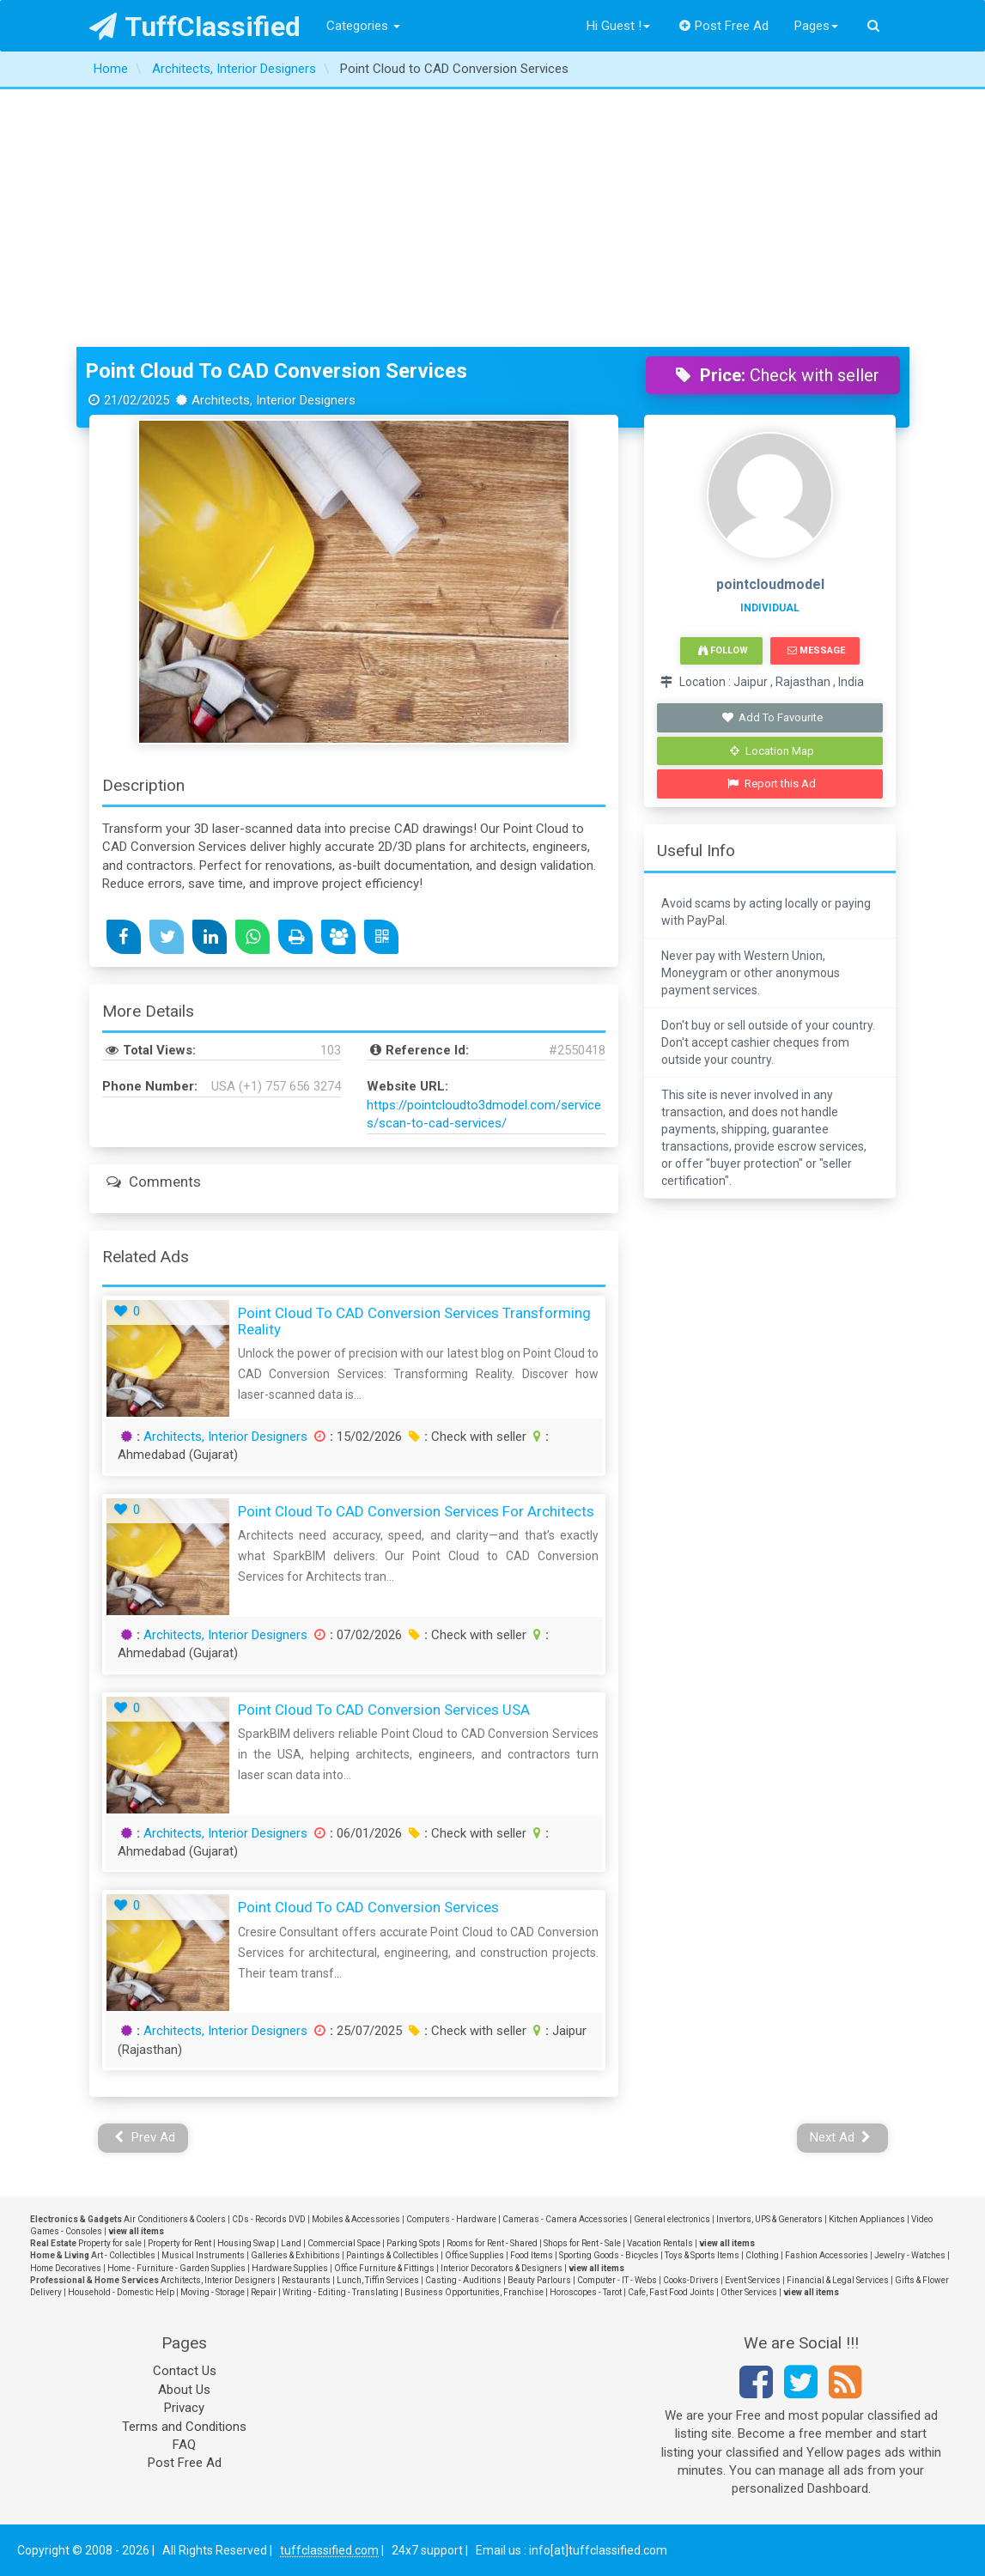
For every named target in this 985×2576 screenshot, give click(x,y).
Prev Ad (144, 2137)
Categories (363, 25)
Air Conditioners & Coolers (175, 2219)
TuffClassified (195, 26)
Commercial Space (343, 2243)
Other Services (749, 2292)
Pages (816, 25)
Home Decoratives (65, 2268)
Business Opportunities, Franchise (474, 2292)
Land (291, 2243)
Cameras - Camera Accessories (565, 2219)
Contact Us (184, 2371)
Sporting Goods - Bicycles (609, 2255)
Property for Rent (179, 2243)
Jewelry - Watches (909, 2255)
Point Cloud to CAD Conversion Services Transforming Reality (414, 1321)
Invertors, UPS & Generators (769, 2219)
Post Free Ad (724, 25)
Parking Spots (413, 2243)
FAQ (184, 2444)
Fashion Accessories (826, 2255)
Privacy (184, 2407)
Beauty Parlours (539, 2280)
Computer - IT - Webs (617, 2280)
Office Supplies (474, 2255)
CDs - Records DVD (269, 2219)
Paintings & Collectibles (392, 2255)
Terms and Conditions (184, 2426)
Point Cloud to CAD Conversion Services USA (384, 1709)
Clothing (762, 2255)
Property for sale (110, 2243)
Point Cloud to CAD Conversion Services (276, 371)
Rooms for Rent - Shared (492, 2243)
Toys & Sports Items (702, 2255)
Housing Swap (246, 2243)
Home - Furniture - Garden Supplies (176, 2268)
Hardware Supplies (290, 2268)
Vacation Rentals (660, 2243)
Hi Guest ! (618, 25)
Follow (723, 650)
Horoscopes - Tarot (586, 2292)
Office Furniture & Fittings (384, 2268)
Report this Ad (771, 783)
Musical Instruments (203, 2255)
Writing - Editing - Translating (340, 2292)
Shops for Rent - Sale (582, 2243)
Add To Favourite (772, 717)
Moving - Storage (212, 2292)
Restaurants (306, 2280)
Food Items (531, 2255)
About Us (184, 2389)
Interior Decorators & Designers (501, 2268)
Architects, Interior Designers (225, 1436)
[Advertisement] (492, 218)
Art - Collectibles (123, 2255)
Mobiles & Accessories (356, 2219)
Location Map (772, 750)
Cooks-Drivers (691, 2280)
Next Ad (841, 2137)
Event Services (753, 2280)
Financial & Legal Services (838, 2280)
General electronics (672, 2219)
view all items (136, 2231)
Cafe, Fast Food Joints (671, 2292)
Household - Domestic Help (121, 2292)
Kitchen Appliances (867, 2219)
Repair (264, 2292)
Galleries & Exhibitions (295, 2255)
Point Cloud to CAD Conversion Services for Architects (416, 1511)
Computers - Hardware (451, 2219)
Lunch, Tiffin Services (378, 2280)
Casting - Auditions (463, 2280)
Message (816, 650)
